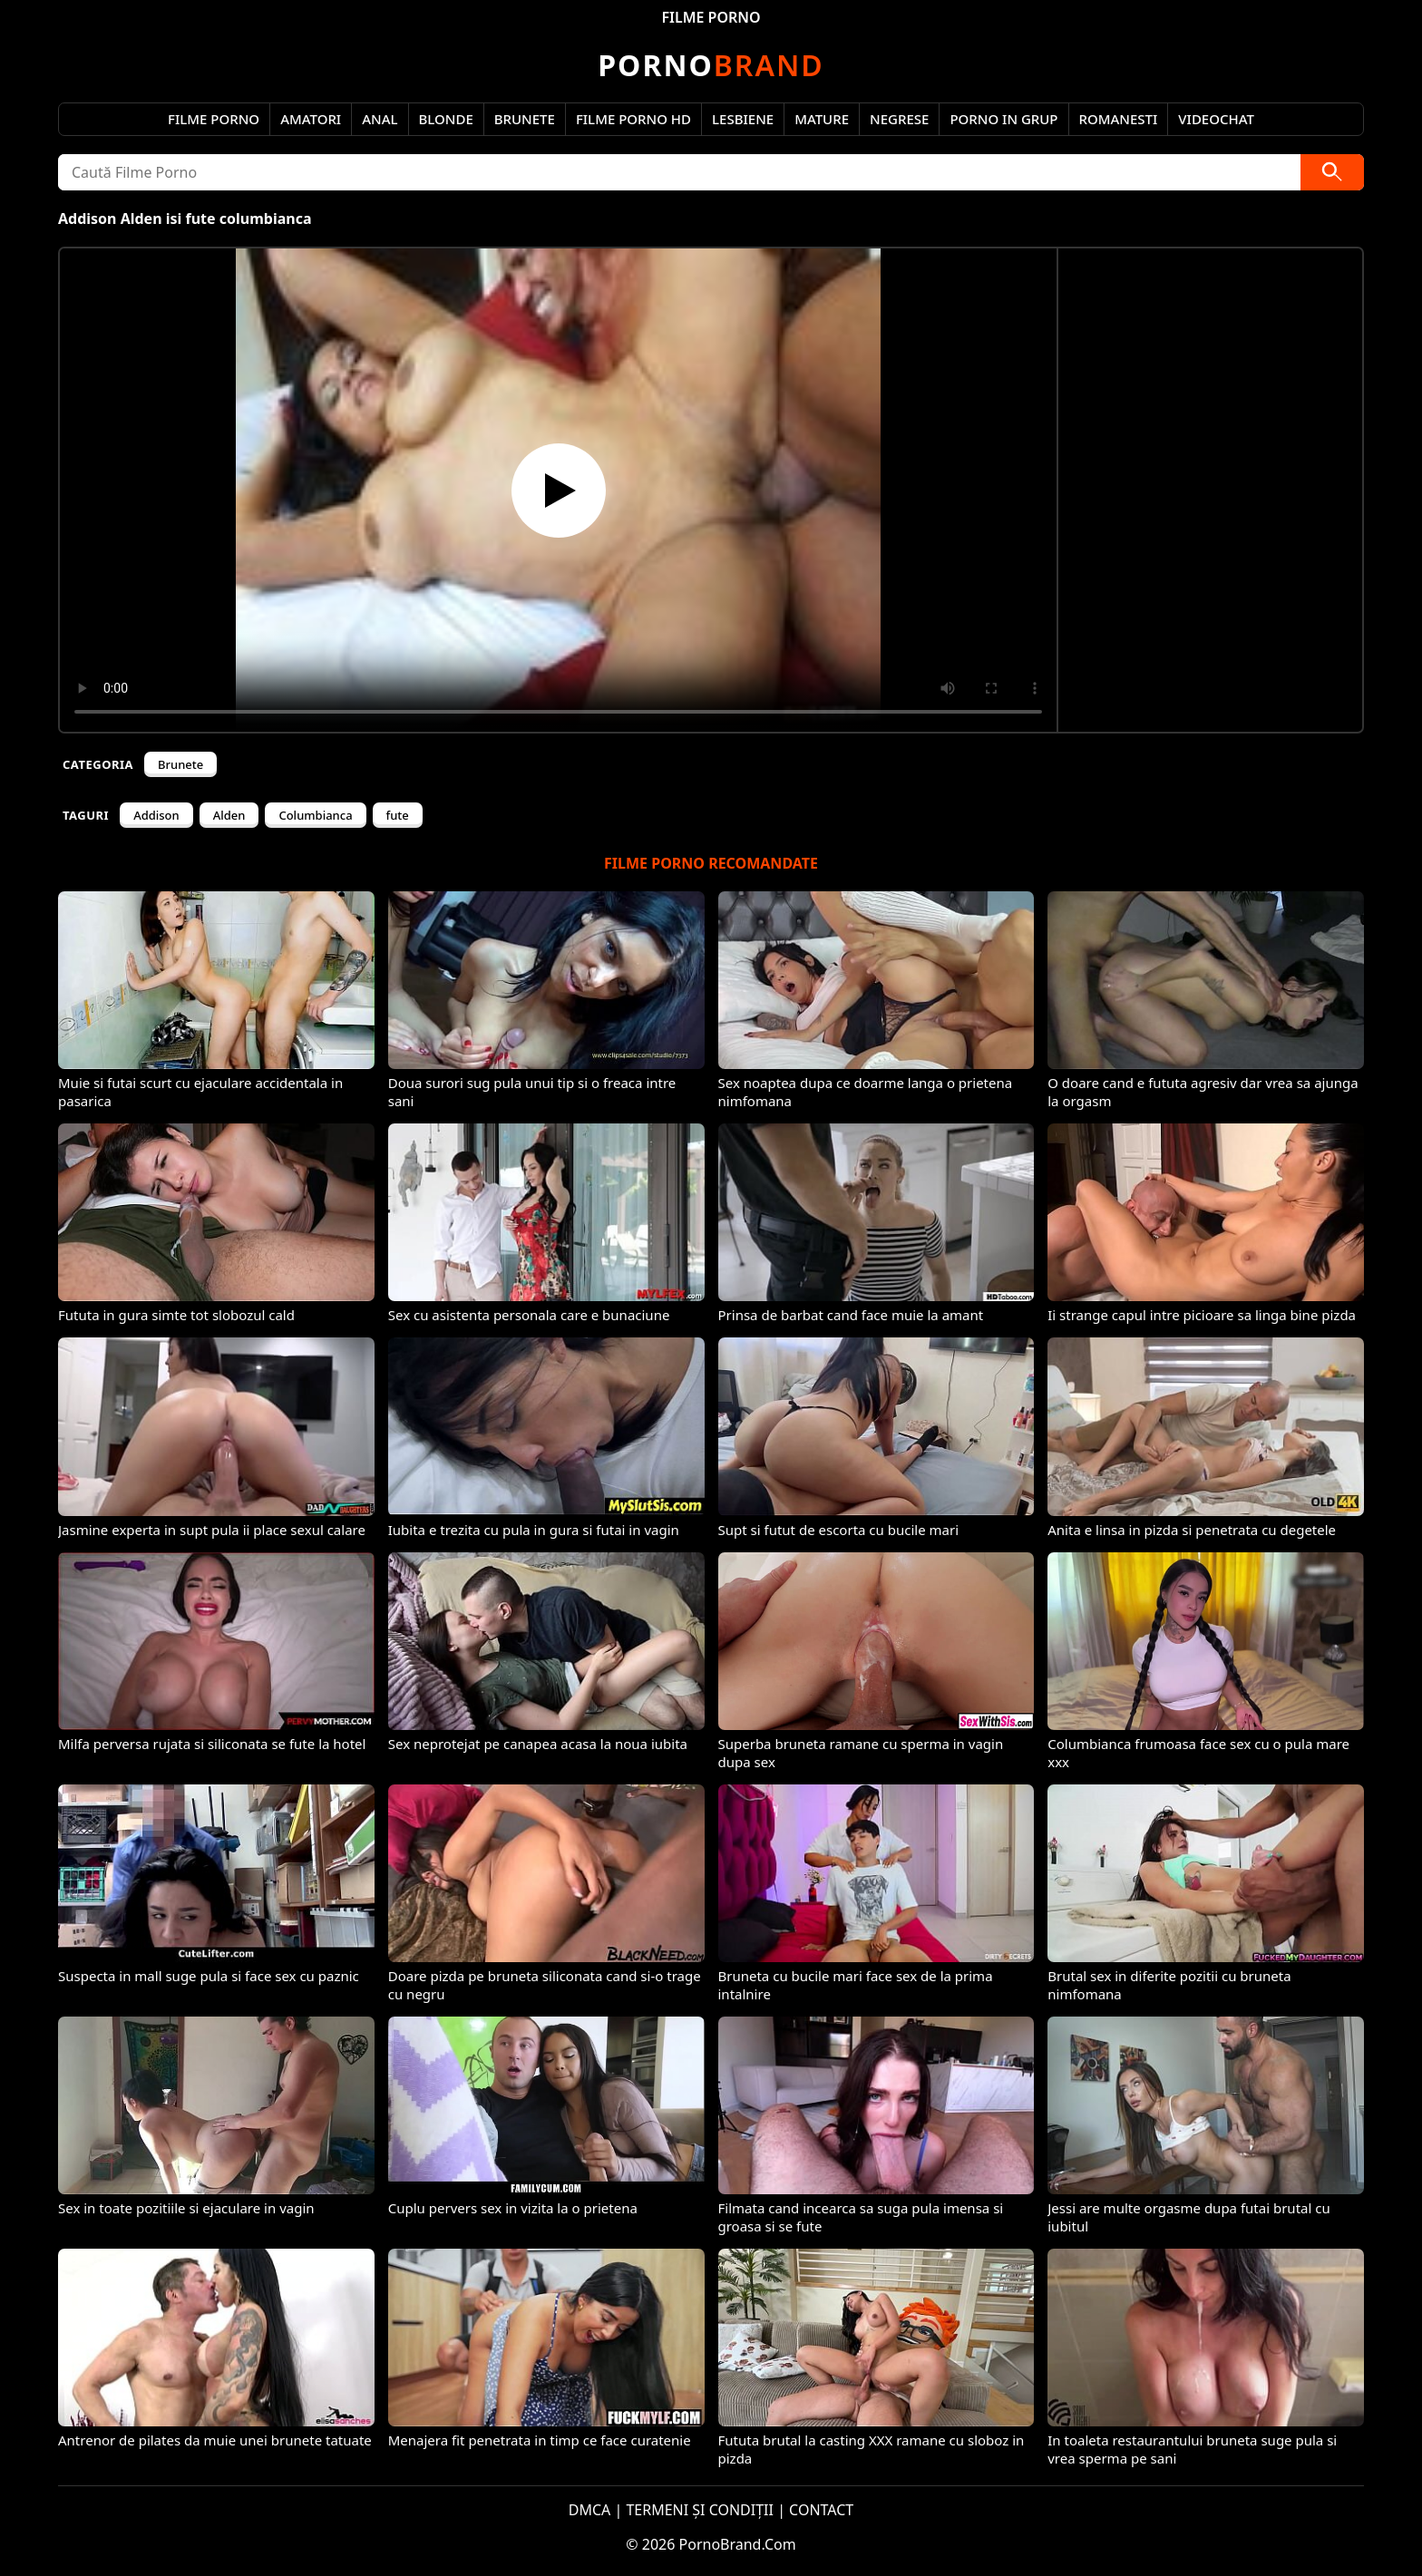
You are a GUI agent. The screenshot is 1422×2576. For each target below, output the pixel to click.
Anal (379, 119)
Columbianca (315, 815)
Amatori (310, 119)
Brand (710, 64)
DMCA (590, 2510)
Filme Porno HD (633, 119)
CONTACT (821, 2510)
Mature (821, 119)
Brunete (524, 119)
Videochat (1216, 119)
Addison (156, 815)
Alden (229, 815)
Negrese (899, 119)
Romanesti (1118, 119)
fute (397, 815)
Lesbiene (743, 119)
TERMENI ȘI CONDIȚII (700, 2510)
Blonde (446, 119)
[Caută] (1332, 172)
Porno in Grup (1003, 119)
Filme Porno (213, 119)
